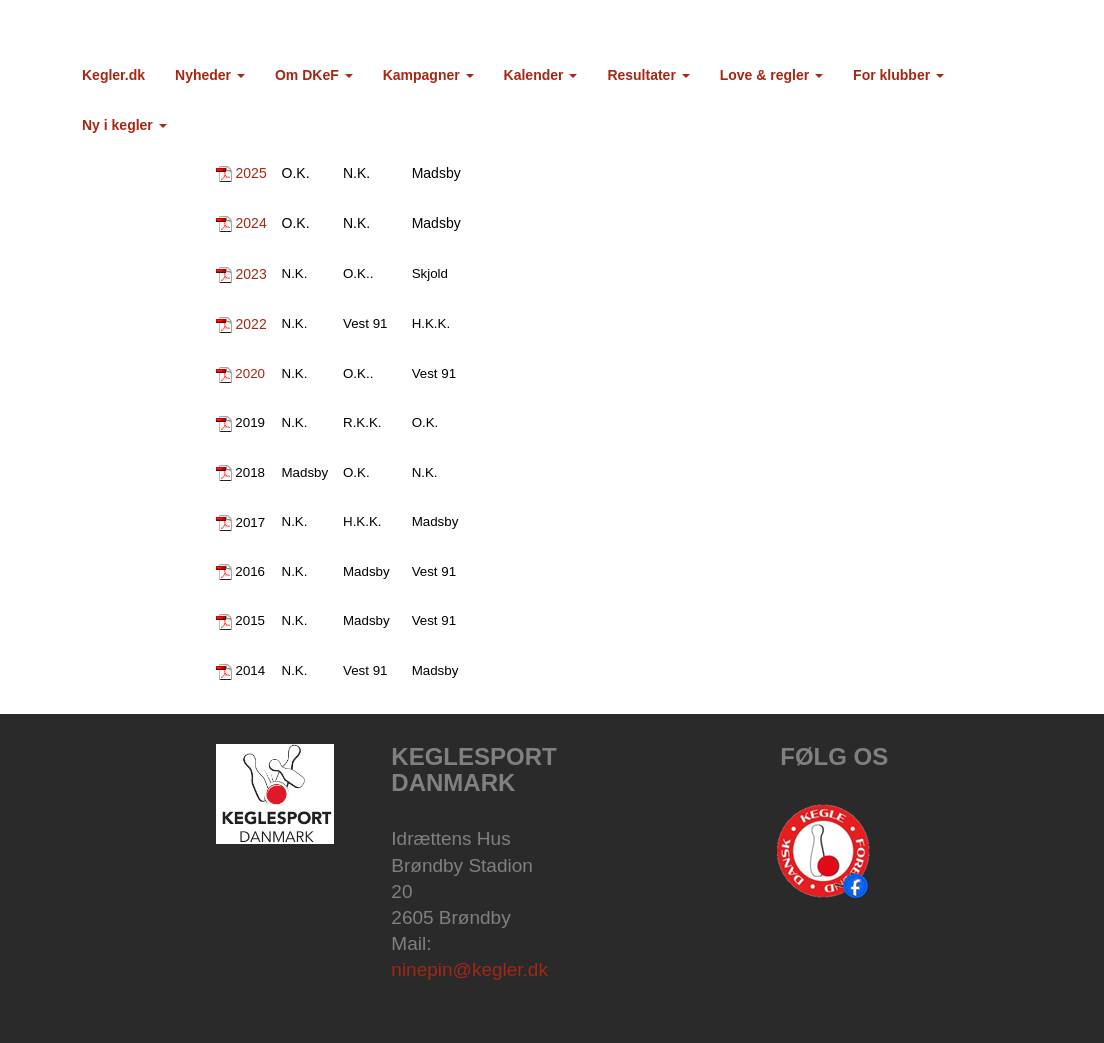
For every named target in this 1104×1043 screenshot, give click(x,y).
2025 (251, 173)
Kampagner (428, 75)
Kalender (541, 75)
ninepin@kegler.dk (469, 969)
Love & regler (771, 75)
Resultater (648, 75)
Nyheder (210, 75)
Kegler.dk (113, 75)
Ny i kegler (124, 125)
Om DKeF (314, 75)
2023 (251, 274)
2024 (251, 223)
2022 (251, 324)
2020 (250, 373)
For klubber (898, 75)
